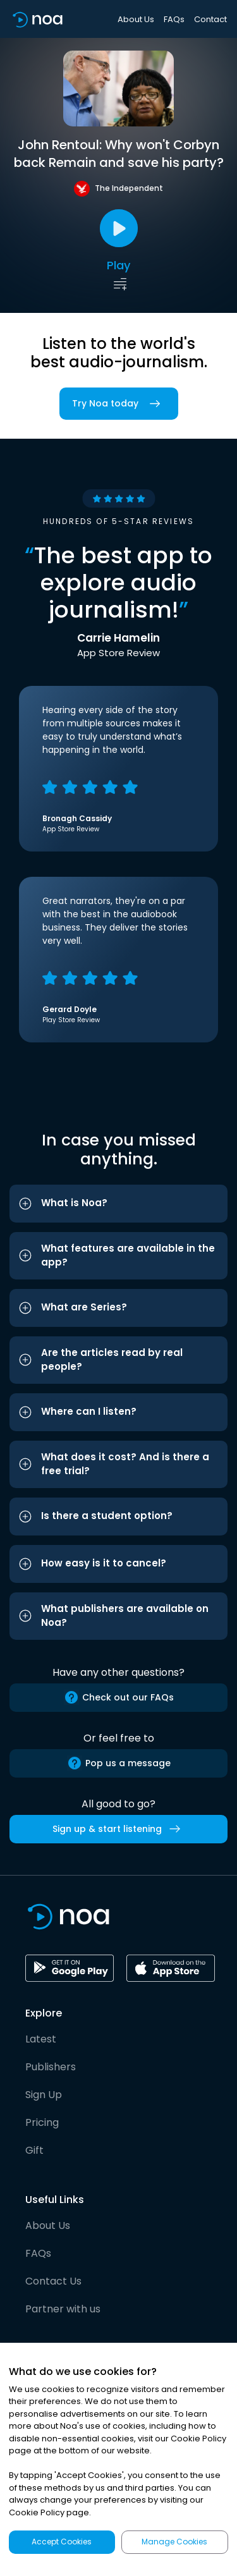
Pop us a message (119, 1763)
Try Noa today (119, 403)
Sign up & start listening (118, 1829)
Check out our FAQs (119, 1697)
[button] (118, 1203)
